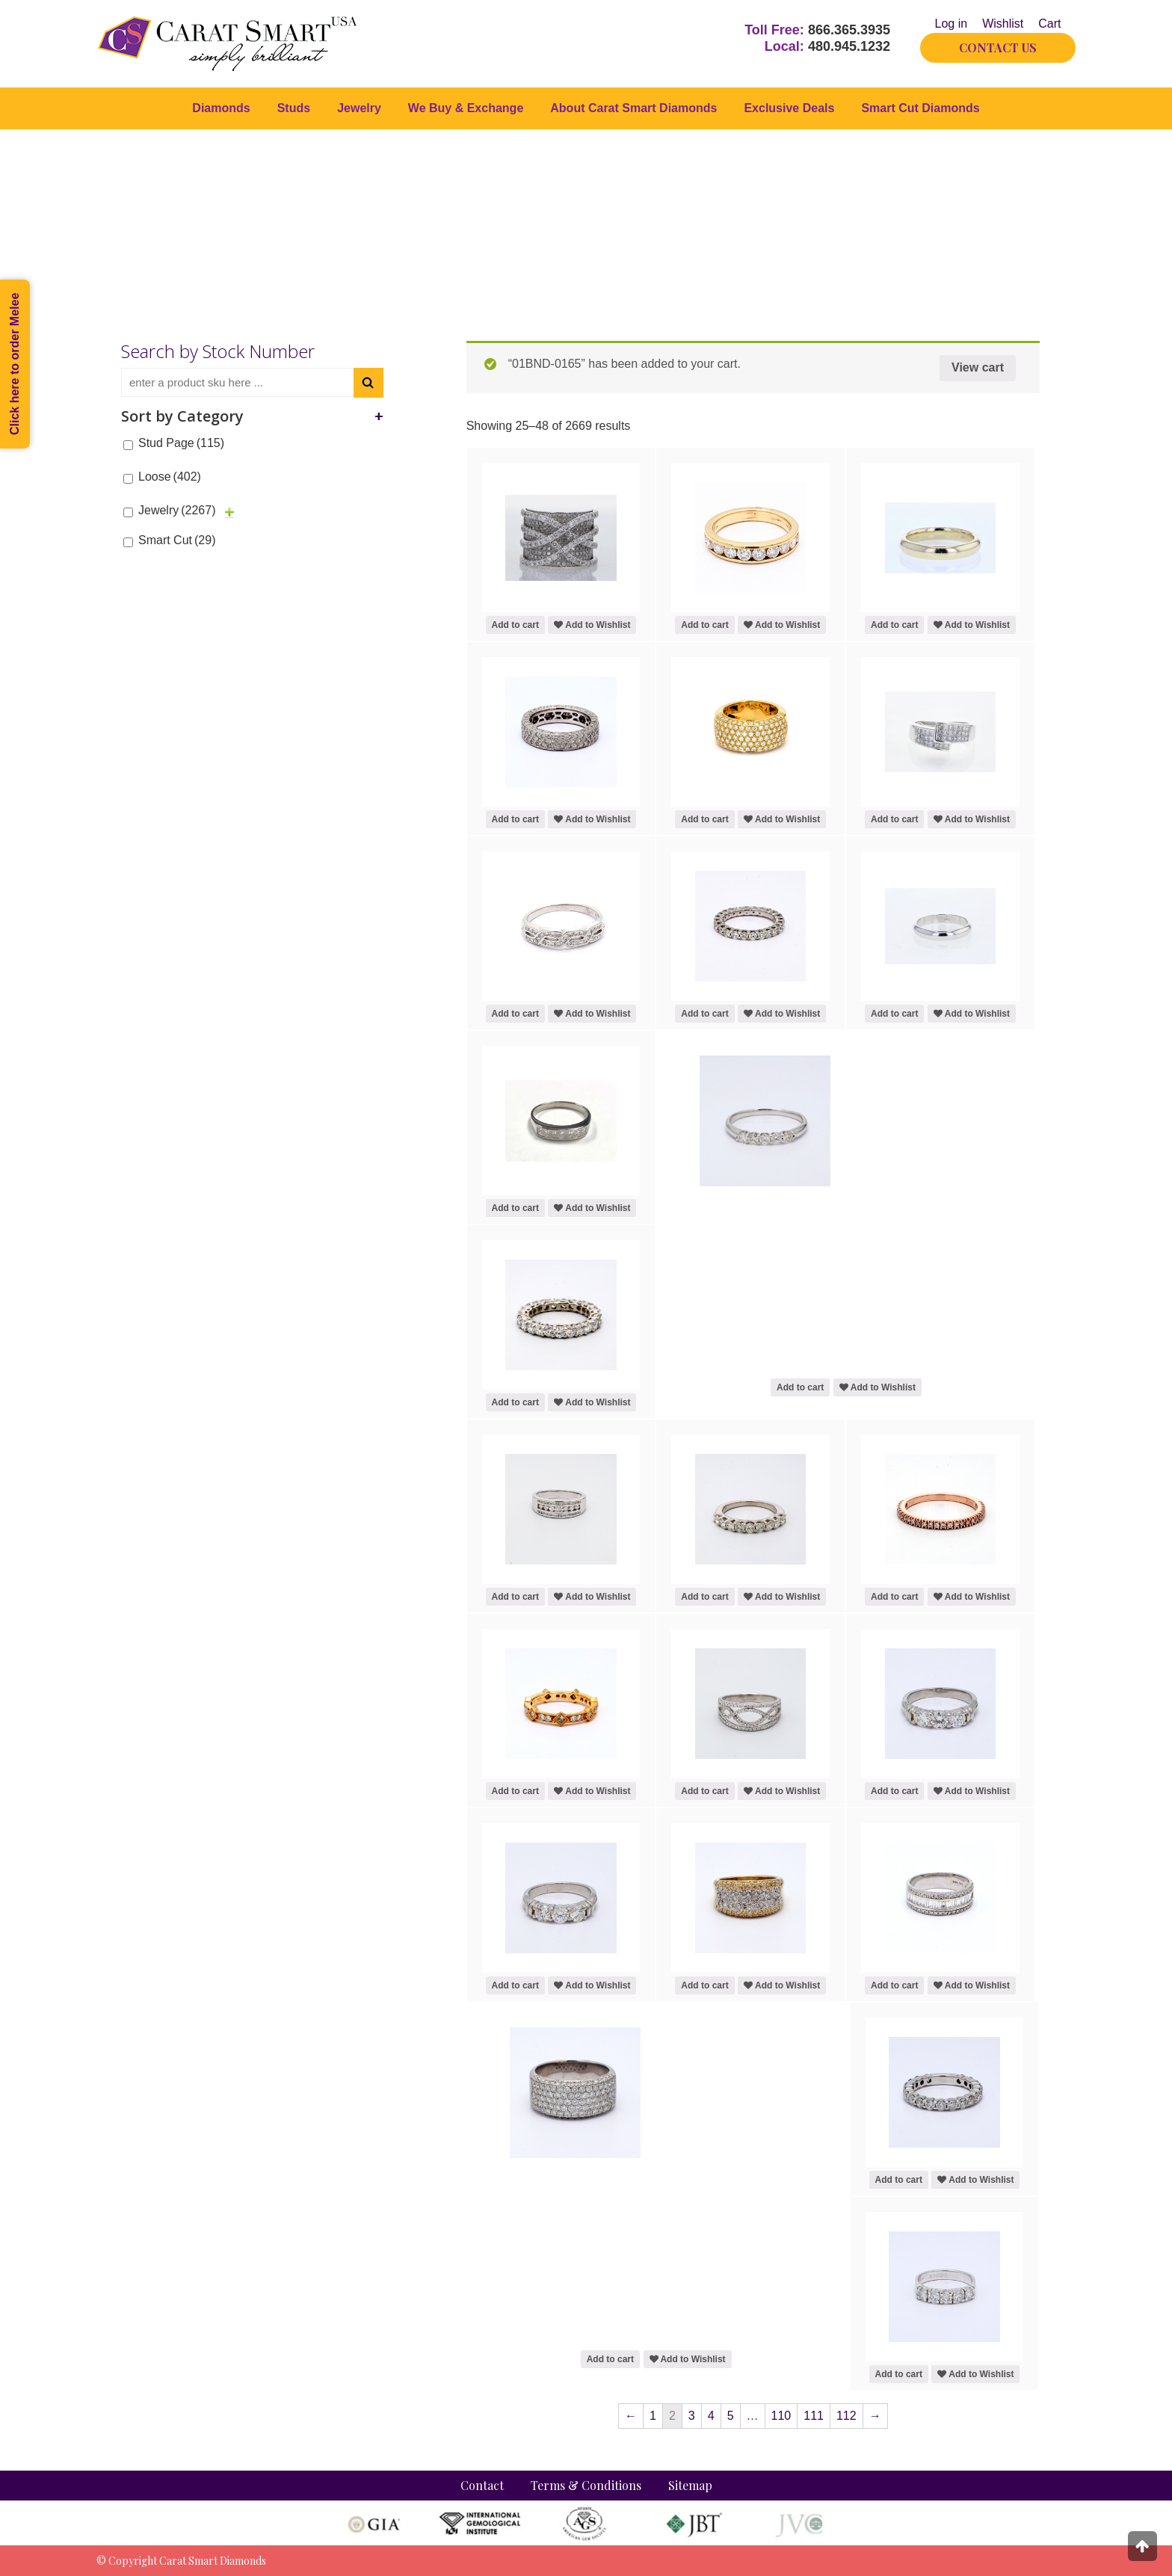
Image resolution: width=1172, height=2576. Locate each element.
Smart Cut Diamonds (920, 108)
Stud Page (181, 443)
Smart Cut (176, 540)
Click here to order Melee (14, 364)
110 (781, 2415)
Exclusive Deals (789, 108)
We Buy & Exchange (465, 108)
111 (814, 2415)
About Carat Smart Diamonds (633, 108)
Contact (482, 2485)
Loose (169, 476)
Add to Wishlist (592, 625)
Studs (293, 108)
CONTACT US (998, 47)
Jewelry (359, 108)
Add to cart (515, 625)
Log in (951, 23)
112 (846, 2415)
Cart (1049, 23)
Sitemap (690, 2485)
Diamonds (221, 108)
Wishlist (1002, 23)
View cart (978, 367)
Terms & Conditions (586, 2485)
